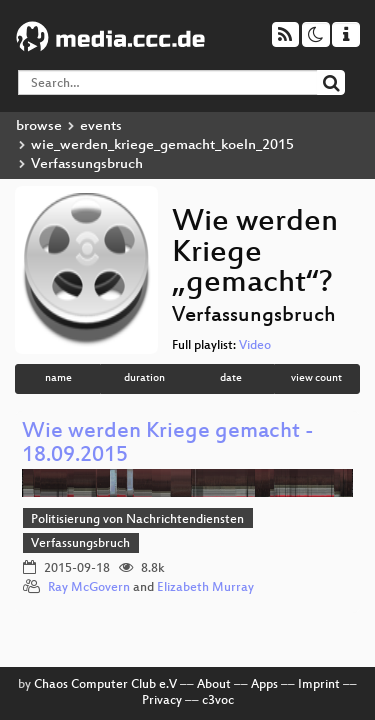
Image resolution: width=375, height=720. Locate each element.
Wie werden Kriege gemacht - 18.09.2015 (168, 444)
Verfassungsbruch (80, 544)
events (101, 126)
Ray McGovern (89, 588)
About (214, 685)
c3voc (218, 701)
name (58, 378)
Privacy (162, 701)
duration (144, 378)
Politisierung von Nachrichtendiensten (137, 520)
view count (316, 378)
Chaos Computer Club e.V (105, 685)
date (231, 378)
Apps (264, 685)
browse (39, 126)
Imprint (319, 685)
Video (255, 346)
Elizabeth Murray (205, 588)
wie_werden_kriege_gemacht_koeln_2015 (162, 145)
